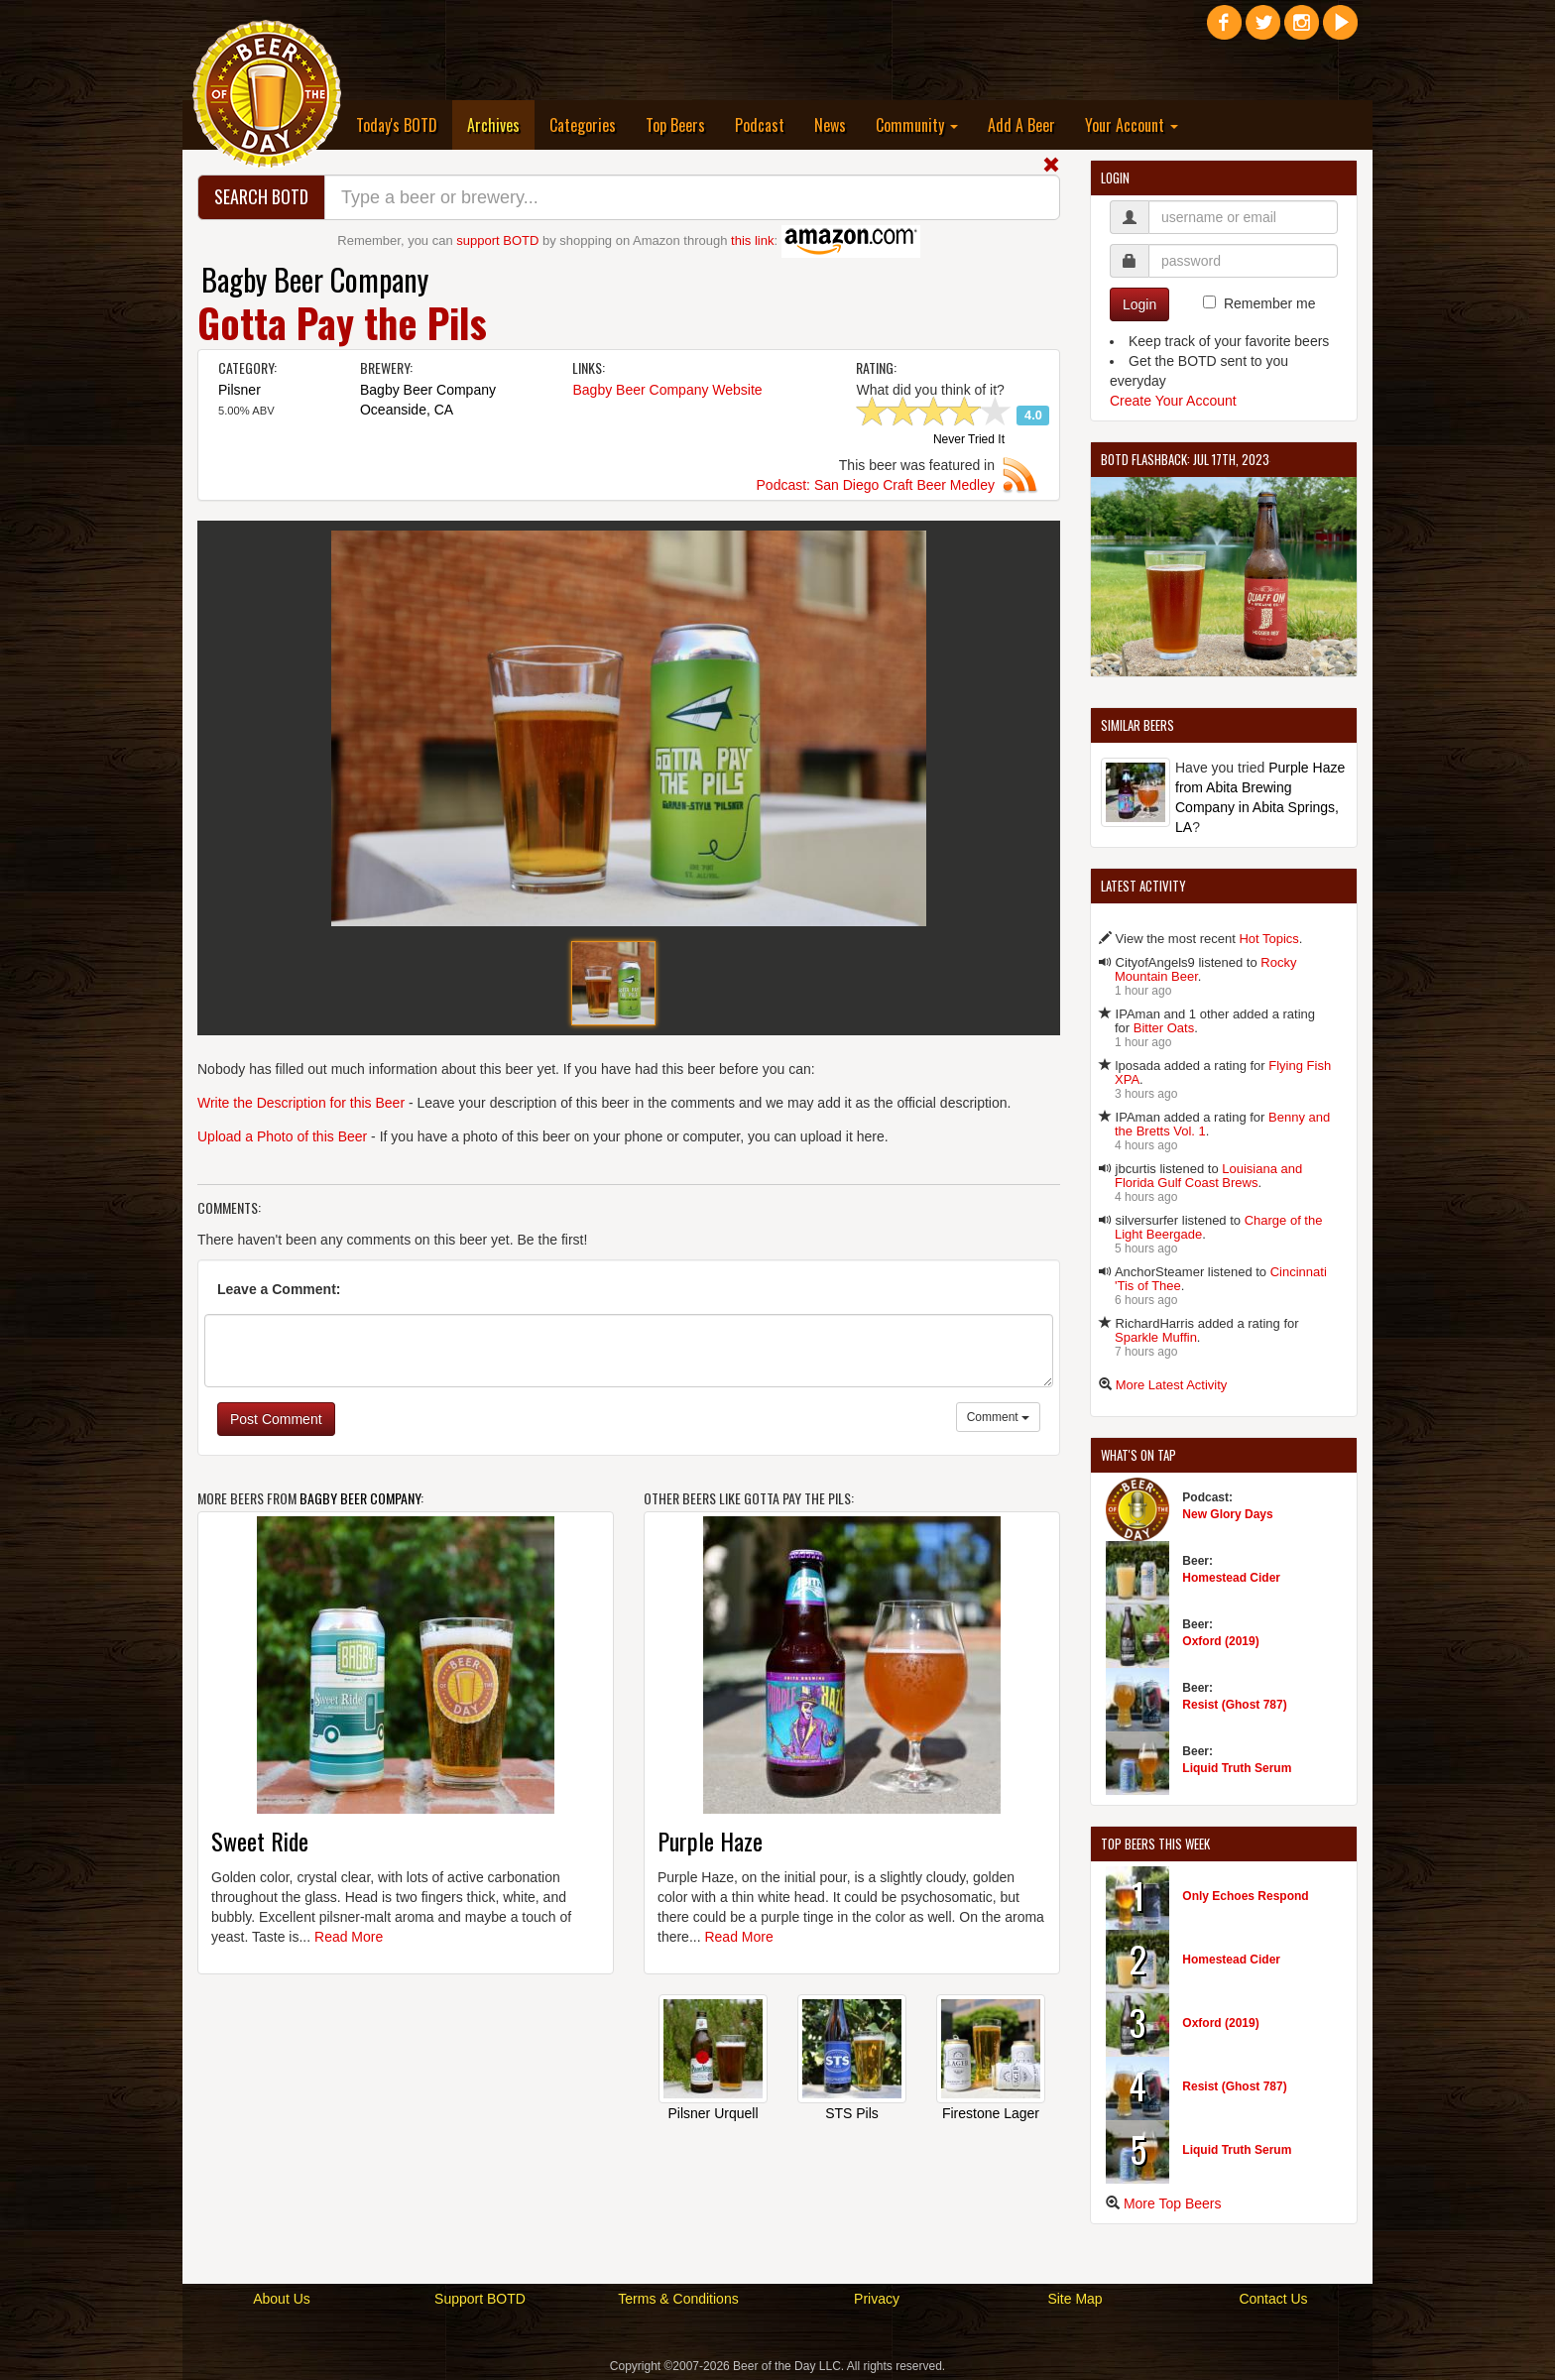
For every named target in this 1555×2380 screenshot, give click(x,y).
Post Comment (276, 1419)
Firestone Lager (990, 2113)
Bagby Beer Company (314, 279)
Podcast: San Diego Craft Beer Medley (876, 485)
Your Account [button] (1131, 125)
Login (1139, 304)
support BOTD (497, 240)
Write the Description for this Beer (301, 1103)
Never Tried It (969, 440)
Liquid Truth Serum (1236, 1768)
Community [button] (917, 125)
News (830, 125)
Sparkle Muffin (1156, 1337)
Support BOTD (480, 2299)
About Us (281, 2299)
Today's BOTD (396, 125)
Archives (501, 124)
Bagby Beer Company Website (667, 390)
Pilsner (239, 390)
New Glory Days (1227, 1514)
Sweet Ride (259, 1840)
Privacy (876, 2299)
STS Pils (852, 2113)
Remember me (1270, 303)
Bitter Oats (1164, 1027)
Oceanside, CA (406, 409)
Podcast (759, 125)
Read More (348, 1937)
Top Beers (675, 125)
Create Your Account (1173, 401)
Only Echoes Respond (1245, 1896)
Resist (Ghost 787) (1234, 1705)
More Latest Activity (1172, 1384)
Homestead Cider (1231, 1578)
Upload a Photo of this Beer (282, 1136)
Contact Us (1273, 2299)
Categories (582, 125)
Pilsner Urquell (712, 2113)
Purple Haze (710, 1840)
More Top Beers (1173, 2203)
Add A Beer (1021, 125)
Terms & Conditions (678, 2299)
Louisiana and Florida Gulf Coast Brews (1208, 1175)
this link (752, 240)
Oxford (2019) (1220, 1641)
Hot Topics (1268, 938)
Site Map (1074, 2299)
